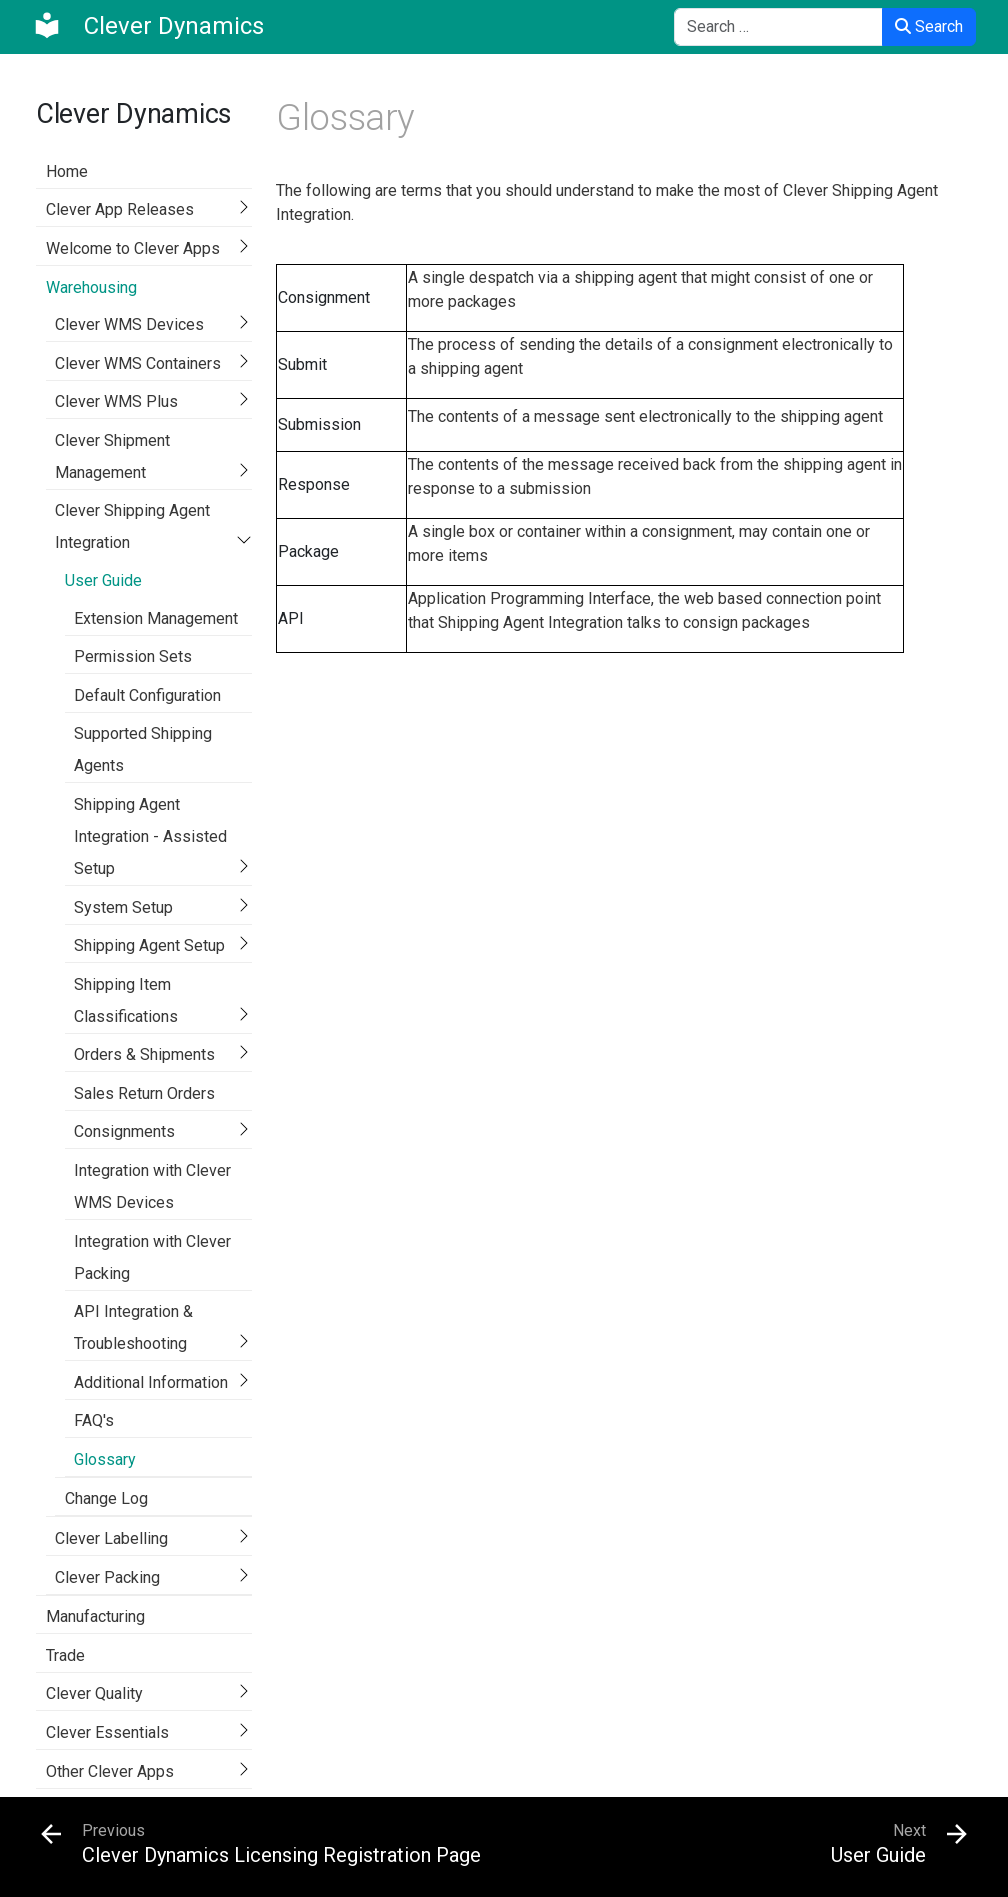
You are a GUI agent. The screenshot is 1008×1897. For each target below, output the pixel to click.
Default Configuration (147, 695)
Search (929, 26)
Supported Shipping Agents (143, 749)
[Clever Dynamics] (148, 26)
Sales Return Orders (144, 1093)
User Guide (103, 580)
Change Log (106, 1498)
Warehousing (91, 287)
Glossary (105, 1459)
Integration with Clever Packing (152, 1257)
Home (67, 171)
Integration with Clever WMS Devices (152, 1186)
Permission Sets (133, 656)
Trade (65, 1655)
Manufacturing (95, 1616)
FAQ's (94, 1420)
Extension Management (156, 618)
